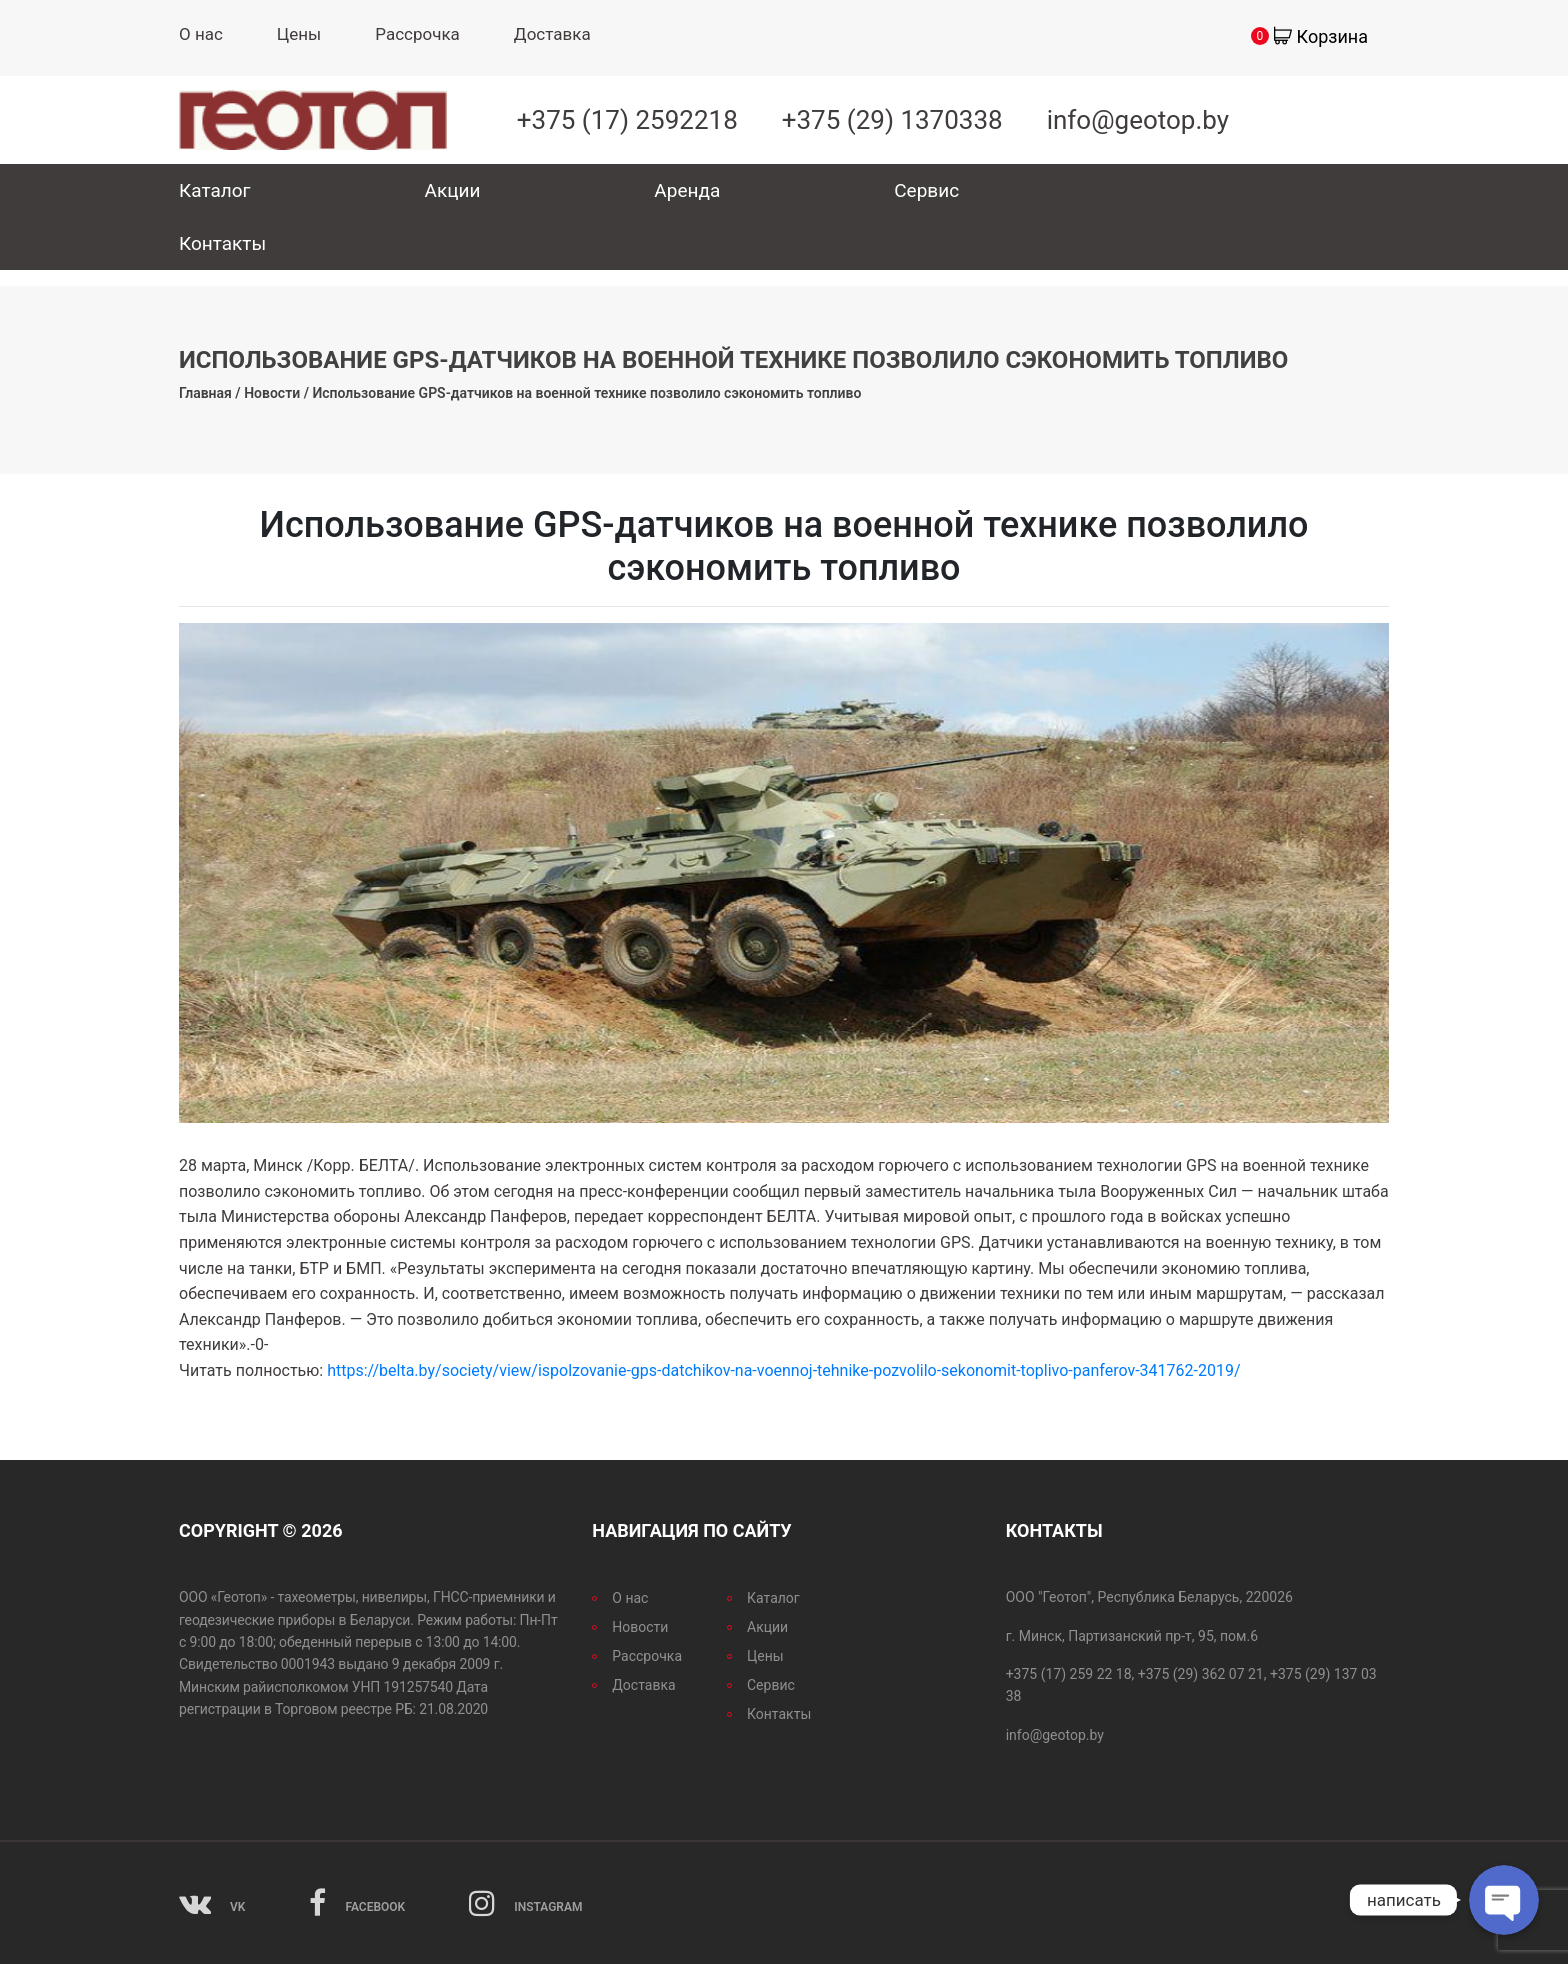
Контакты (222, 243)
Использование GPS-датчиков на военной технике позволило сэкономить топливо (586, 393)
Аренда (687, 190)
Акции (453, 190)
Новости (272, 393)
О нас (201, 34)
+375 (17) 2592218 (627, 120)
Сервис (926, 190)
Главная (205, 393)
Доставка (552, 34)
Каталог (215, 190)
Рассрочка (417, 34)
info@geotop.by (1138, 120)
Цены (299, 34)
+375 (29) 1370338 (892, 120)
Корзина (1332, 36)
